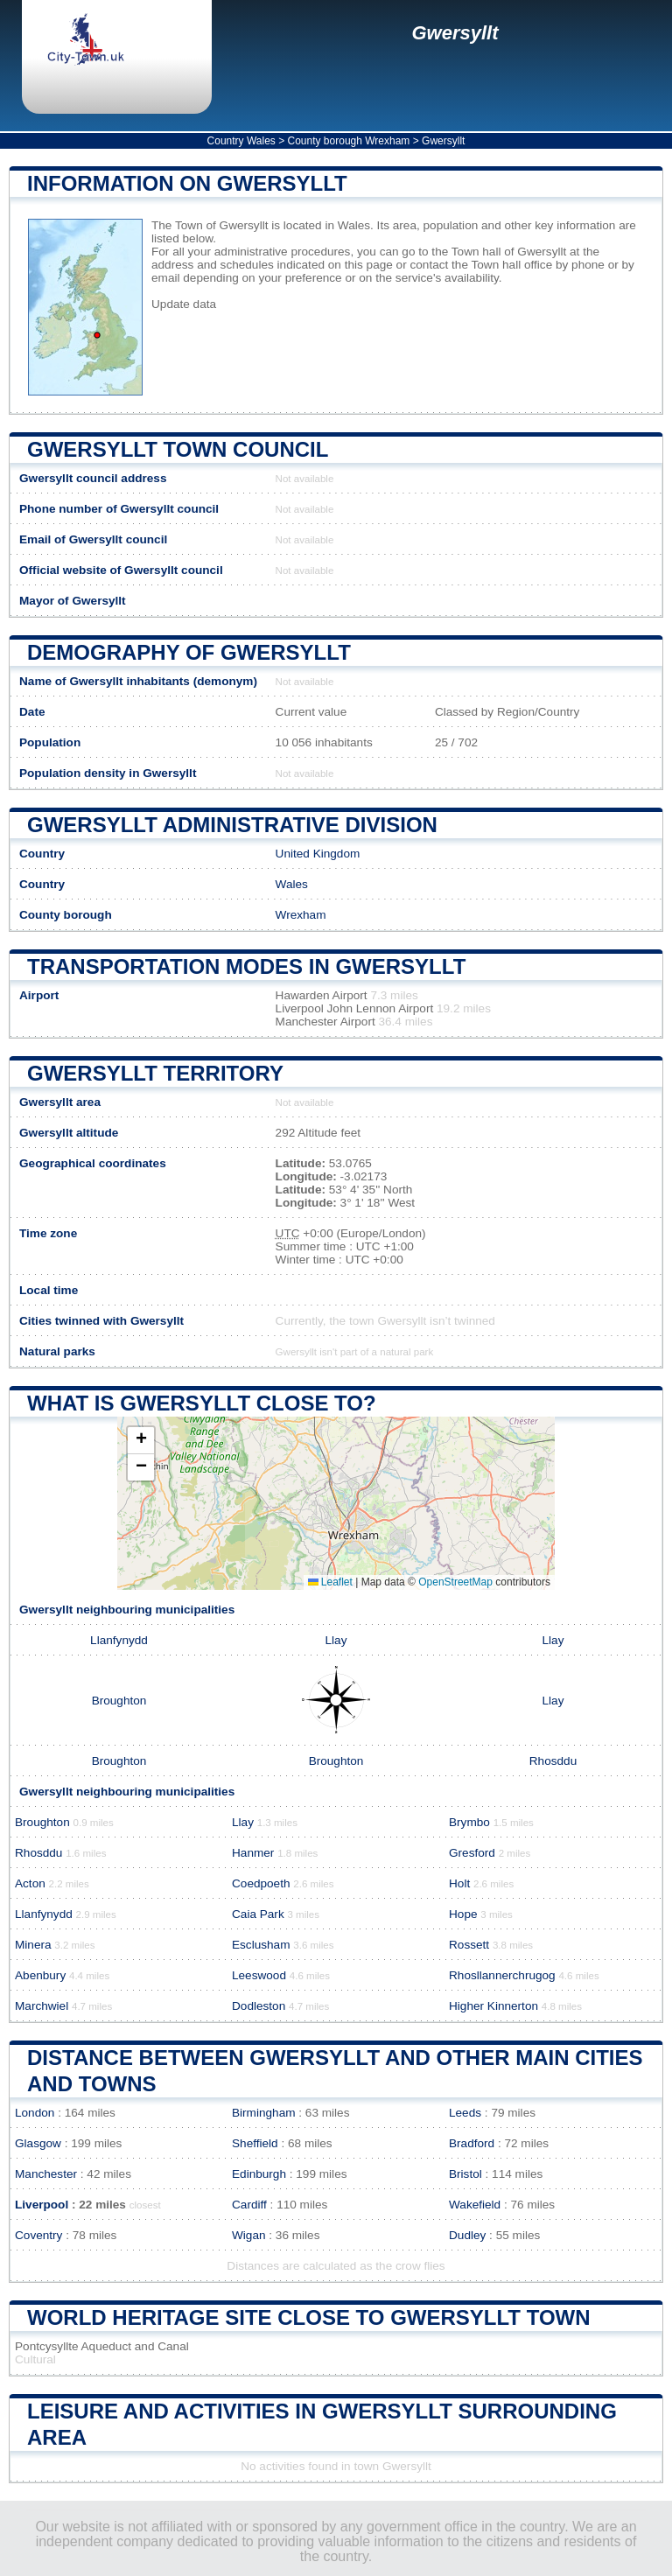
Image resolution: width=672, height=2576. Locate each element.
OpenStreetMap (455, 1582)
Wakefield (474, 2204)
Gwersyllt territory (155, 1073)
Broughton (119, 1700)
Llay (336, 1640)
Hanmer (253, 1852)
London (34, 2112)
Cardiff (249, 2204)
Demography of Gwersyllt (189, 652)
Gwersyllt (454, 33)
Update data (183, 304)
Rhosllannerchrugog (502, 1975)
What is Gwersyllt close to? (201, 1403)
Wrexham (301, 914)
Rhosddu (553, 1761)
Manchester (46, 2173)
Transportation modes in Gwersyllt (246, 966)
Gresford (472, 1852)
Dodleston (258, 2005)
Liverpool (41, 2204)
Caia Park (258, 1914)
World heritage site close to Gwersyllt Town (309, 2317)
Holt (459, 1883)
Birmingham (264, 2112)
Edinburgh (259, 2173)
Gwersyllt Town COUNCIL (177, 449)
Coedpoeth (261, 1883)
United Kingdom (318, 853)
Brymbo (469, 1822)
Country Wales (241, 141)
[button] (141, 1440)
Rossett (469, 1944)
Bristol (465, 2173)
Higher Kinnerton (493, 2005)
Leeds (465, 2112)
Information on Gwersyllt (187, 183)
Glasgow (38, 2143)
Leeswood (259, 1975)
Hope (463, 1914)
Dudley (467, 2235)
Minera (33, 1944)
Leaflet (330, 1582)
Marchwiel (41, 2005)
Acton (30, 1883)
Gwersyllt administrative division (232, 824)
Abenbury (40, 1975)
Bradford (471, 2143)
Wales (292, 884)
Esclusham (261, 1944)
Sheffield (255, 2143)
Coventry (38, 2235)
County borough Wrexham (349, 141)
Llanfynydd (119, 1640)
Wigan (249, 2235)
